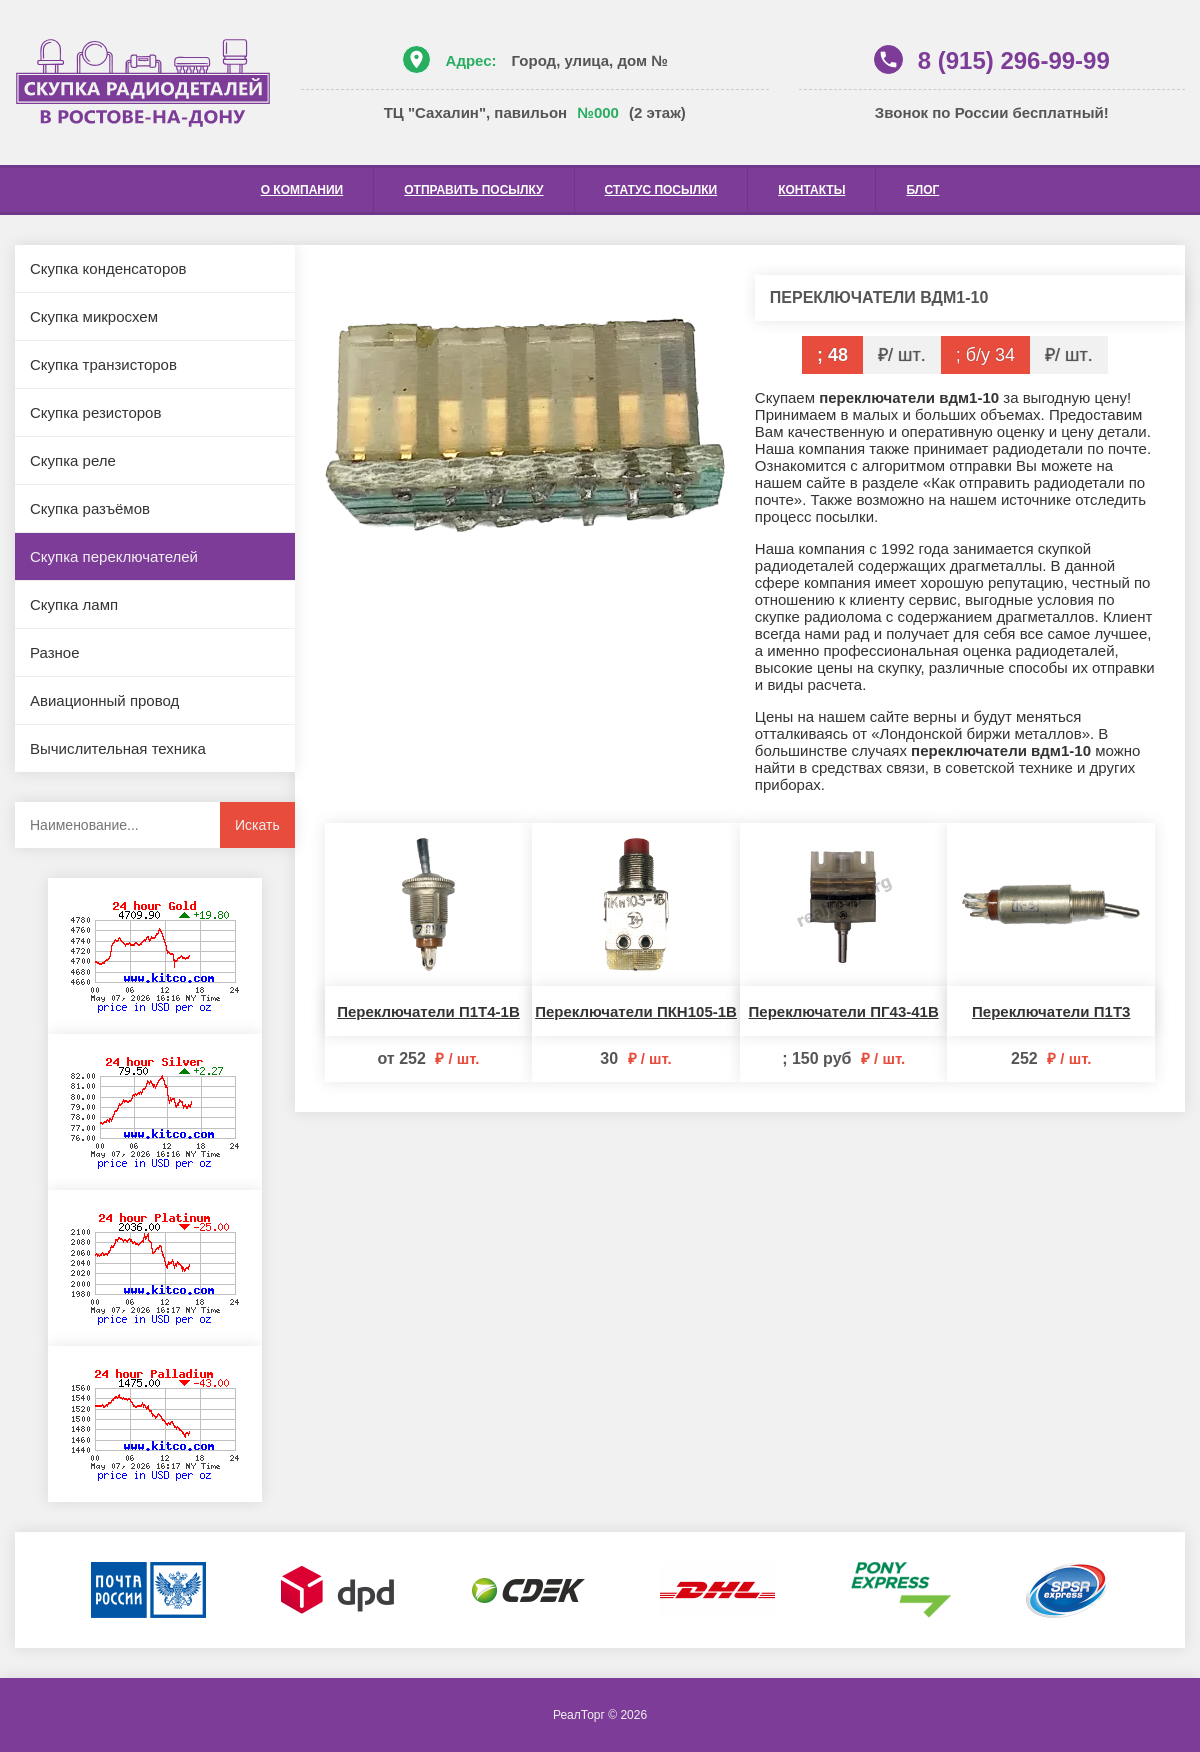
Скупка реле (73, 460)
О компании (302, 190)
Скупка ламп (74, 604)
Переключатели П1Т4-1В (428, 1011)
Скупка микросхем (94, 316)
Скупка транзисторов (103, 364)
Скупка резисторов (95, 412)
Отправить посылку (473, 190)
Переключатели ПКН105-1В (636, 1011)
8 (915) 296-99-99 (1014, 60)
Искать (257, 825)
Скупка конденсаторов (108, 268)
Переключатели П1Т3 (1051, 1011)
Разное (55, 652)
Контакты (811, 190)
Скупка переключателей (114, 556)
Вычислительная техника (118, 748)
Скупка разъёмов (90, 508)
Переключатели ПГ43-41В (844, 1011)
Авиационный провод (104, 700)
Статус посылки (661, 190)
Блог (922, 190)
